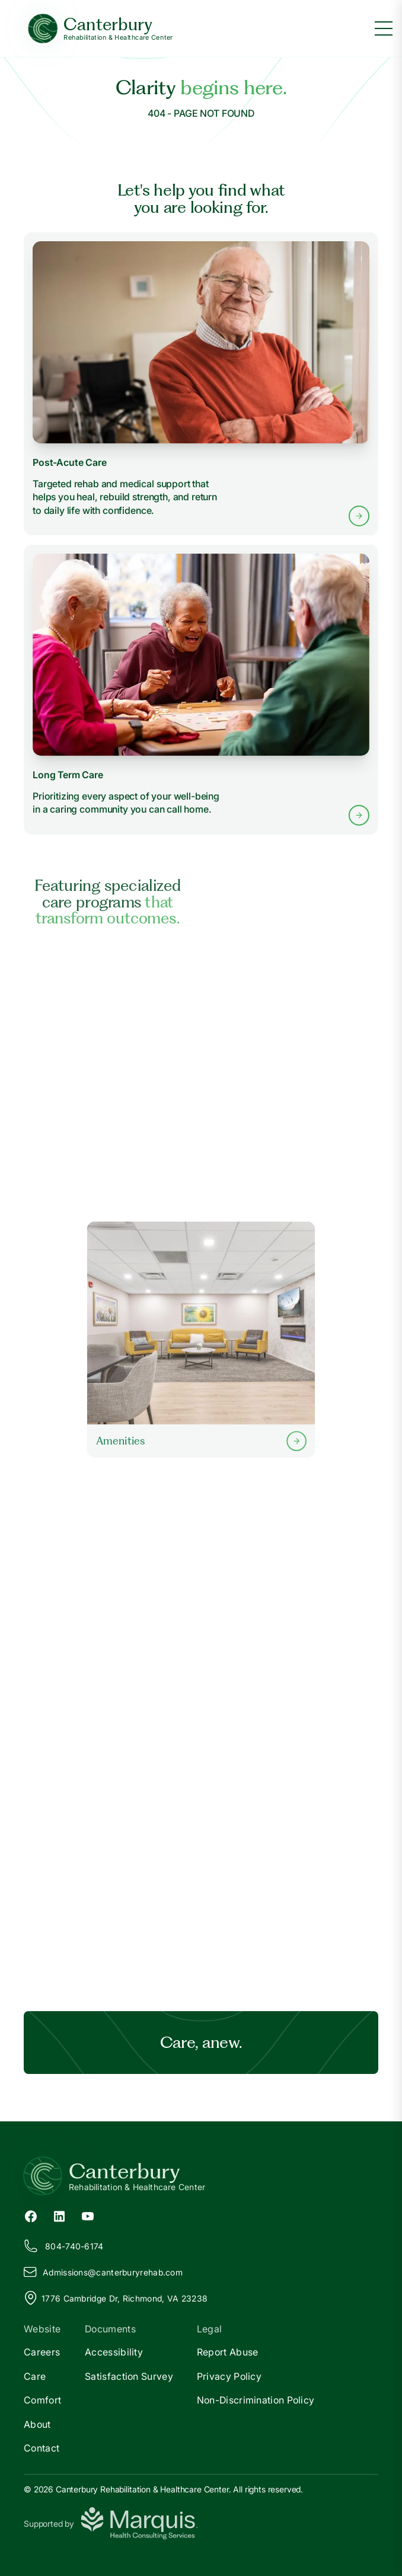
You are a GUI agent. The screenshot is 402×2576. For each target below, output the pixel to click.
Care (35, 2376)
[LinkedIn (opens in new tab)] (59, 2216)
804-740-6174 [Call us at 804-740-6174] (64, 2246)
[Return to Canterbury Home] (201, 2176)
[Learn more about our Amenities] (201, 1339)
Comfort (42, 2400)
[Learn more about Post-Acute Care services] (201, 383)
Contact (41, 2448)
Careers (42, 2352)
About (37, 2424)
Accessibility (114, 2352)
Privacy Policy (229, 2376)
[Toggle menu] (384, 28)
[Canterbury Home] (100, 29)
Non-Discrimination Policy (256, 2400)
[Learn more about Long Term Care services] (201, 689)
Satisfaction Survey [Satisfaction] (129, 2376)
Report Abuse (228, 2352)
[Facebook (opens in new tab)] (31, 2216)
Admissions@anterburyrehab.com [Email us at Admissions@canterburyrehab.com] (103, 2272)
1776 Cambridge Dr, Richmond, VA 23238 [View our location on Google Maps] (116, 2298)
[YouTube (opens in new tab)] (88, 2216)
